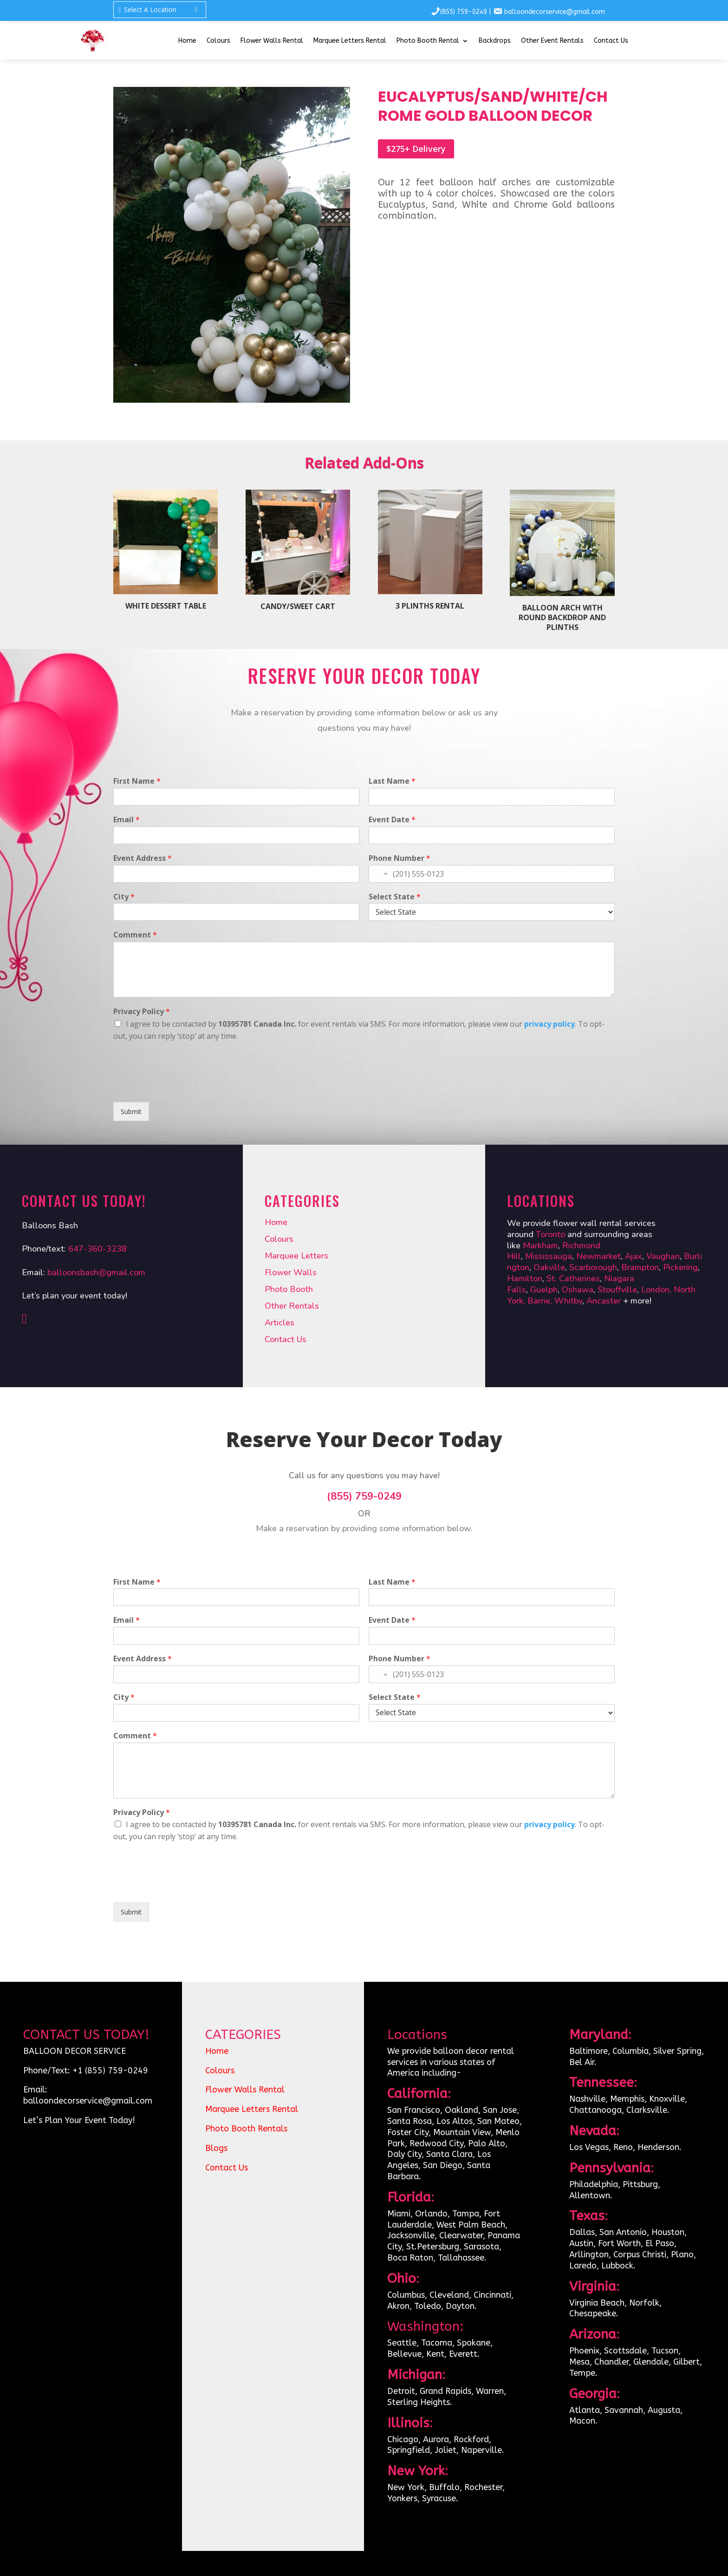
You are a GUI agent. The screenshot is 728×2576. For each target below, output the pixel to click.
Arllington (589, 2254)
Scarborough (593, 1267)
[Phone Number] (492, 874)
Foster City (408, 2132)
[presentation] (183, 1086)
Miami (398, 2214)
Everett (463, 2354)
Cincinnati (492, 2295)
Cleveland (449, 2295)
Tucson (664, 2351)
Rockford (471, 2439)
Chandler (611, 2362)
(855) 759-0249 (463, 12)
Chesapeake (592, 2313)
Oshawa (577, 1289)
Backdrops (495, 41)
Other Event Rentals (552, 41)
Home (187, 41)
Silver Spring (677, 2051)
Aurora (436, 2439)
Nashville (587, 2099)
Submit (131, 1111)
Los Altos (454, 2121)
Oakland (461, 2110)
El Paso (659, 2243)
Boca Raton (410, 2258)
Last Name (392, 781)
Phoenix (584, 2351)
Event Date (392, 820)
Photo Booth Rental (427, 41)
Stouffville (617, 1289)
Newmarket (598, 1256)
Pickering (680, 1267)
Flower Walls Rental (271, 41)
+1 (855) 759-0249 (110, 2070)
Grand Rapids (445, 2391)
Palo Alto (486, 2143)
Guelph (544, 1289)
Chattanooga (595, 2110)
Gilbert (686, 2362)
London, (657, 1289)
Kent (435, 2354)
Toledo (427, 2306)
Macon (582, 2421)
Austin (581, 2243)
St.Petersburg (432, 2247)
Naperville (481, 2450)
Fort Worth (619, 2243)
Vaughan (663, 1256)
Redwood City (436, 2143)
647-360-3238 (97, 1248)
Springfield (408, 2450)
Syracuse (439, 2498)
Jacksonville (411, 2235)
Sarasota (481, 2247)
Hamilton (524, 1278)
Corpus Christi (639, 2254)
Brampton (640, 1267)
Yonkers (402, 2498)
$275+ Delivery (416, 148)
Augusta (664, 2410)
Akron (398, 2306)
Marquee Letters (296, 1255)
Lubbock (617, 2266)
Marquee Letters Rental (349, 41)
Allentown (589, 2195)
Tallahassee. (462, 2258)
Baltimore (588, 2051)
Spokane (473, 2343)
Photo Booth (289, 1289)
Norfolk (644, 2303)
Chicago (402, 2439)
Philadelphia (593, 2184)
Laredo (583, 2266)
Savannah (623, 2410)
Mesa (579, 2362)
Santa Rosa (409, 2121)
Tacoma (436, 2343)
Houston (667, 2232)
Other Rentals (292, 1305)
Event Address (142, 858)
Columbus (406, 2295)
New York (405, 2487)
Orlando (431, 2214)
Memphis (627, 2099)
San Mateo (498, 2121)
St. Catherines (573, 1278)
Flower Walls (291, 1272)
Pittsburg (640, 2184)
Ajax (633, 1256)
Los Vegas (589, 2147)
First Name (137, 781)
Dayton (460, 2306)
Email (126, 820)
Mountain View (462, 2132)
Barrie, (540, 1300)
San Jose (500, 2110)
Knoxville (667, 2099)
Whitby (568, 1300)
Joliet (445, 2450)
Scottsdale (625, 2351)
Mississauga (548, 1256)
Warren (490, 2391)
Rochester (483, 2487)
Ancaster (604, 1300)
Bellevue (404, 2354)
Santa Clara (449, 2154)
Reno (623, 2147)
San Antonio (623, 2232)
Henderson (658, 2147)
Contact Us (611, 41)
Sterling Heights (418, 2402)
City (124, 897)
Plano (682, 2254)
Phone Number (399, 858)
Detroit (401, 2391)
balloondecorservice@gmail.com (554, 12)
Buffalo (444, 2487)
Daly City (404, 2154)
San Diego (442, 2165)
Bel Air (581, 2062)
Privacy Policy (141, 1011)
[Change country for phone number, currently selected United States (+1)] (379, 874)
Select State (395, 897)
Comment (135, 935)
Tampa (465, 2214)
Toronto (551, 1234)
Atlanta (584, 2410)
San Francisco (413, 2110)
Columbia (630, 2051)
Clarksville (646, 2110)
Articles (279, 1322)
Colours (218, 41)
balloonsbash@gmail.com (96, 1272)
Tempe (582, 2373)
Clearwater (461, 2235)
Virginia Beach (596, 2303)
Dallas (582, 2232)
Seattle (401, 2343)
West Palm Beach (470, 2225)
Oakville (549, 1267)
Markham (540, 1245)
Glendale (651, 2362)
